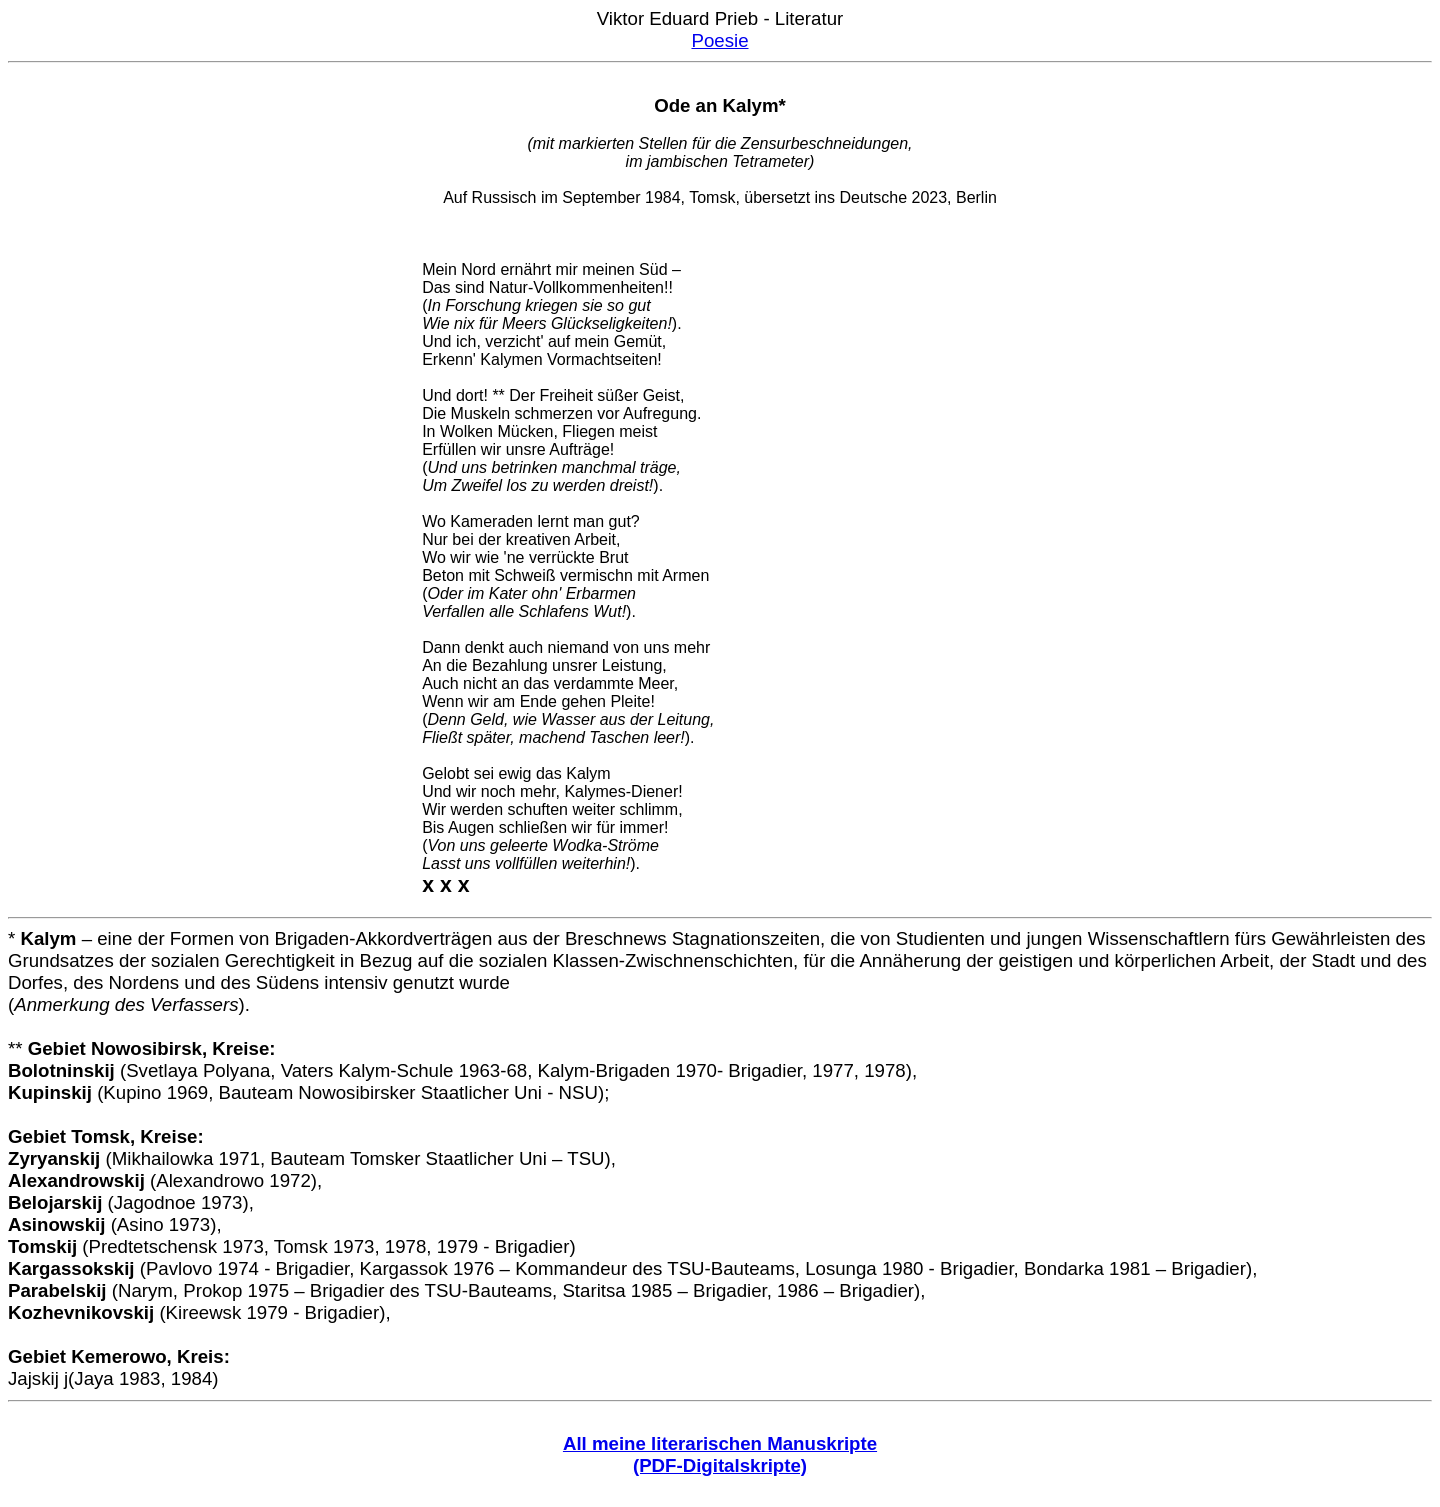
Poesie (719, 40)
